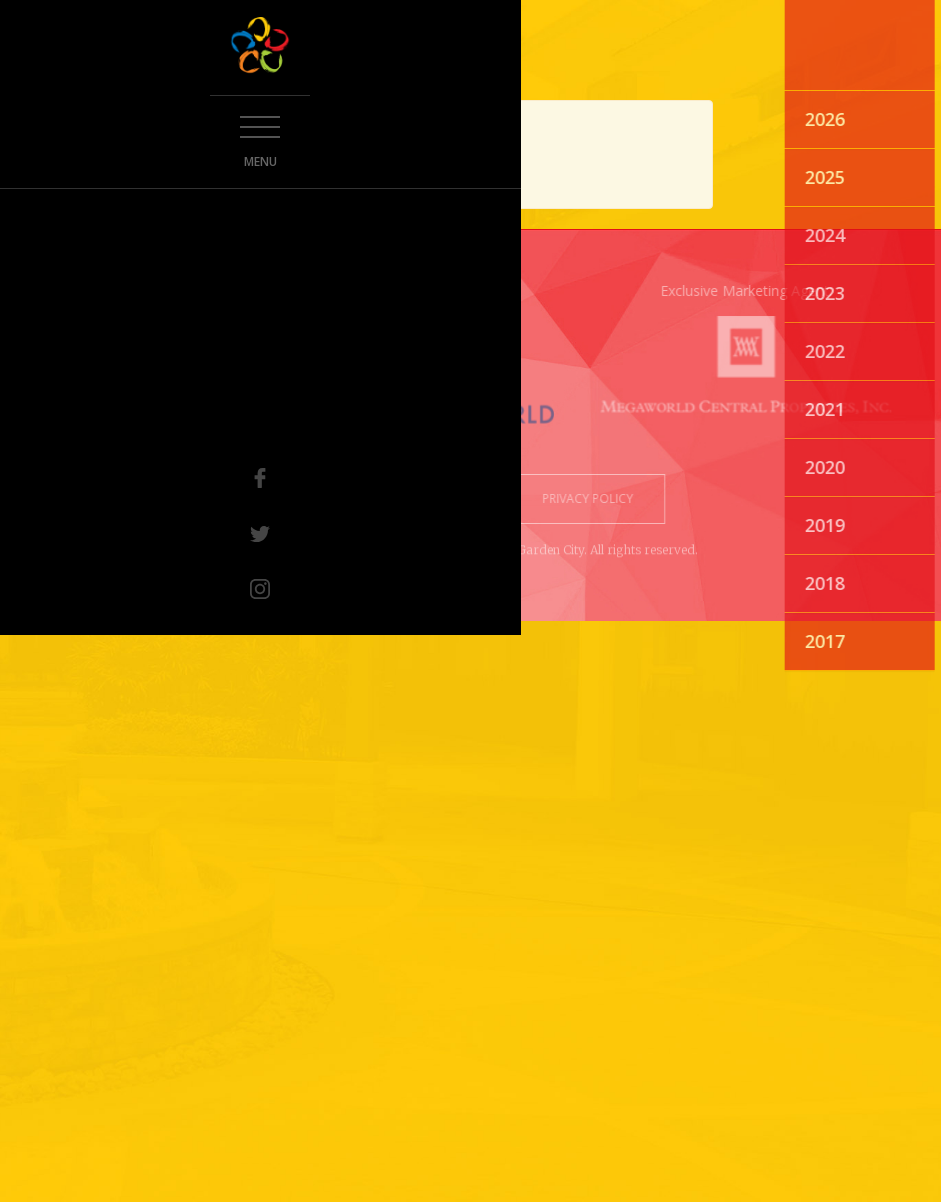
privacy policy (581, 498)
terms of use (455, 498)
